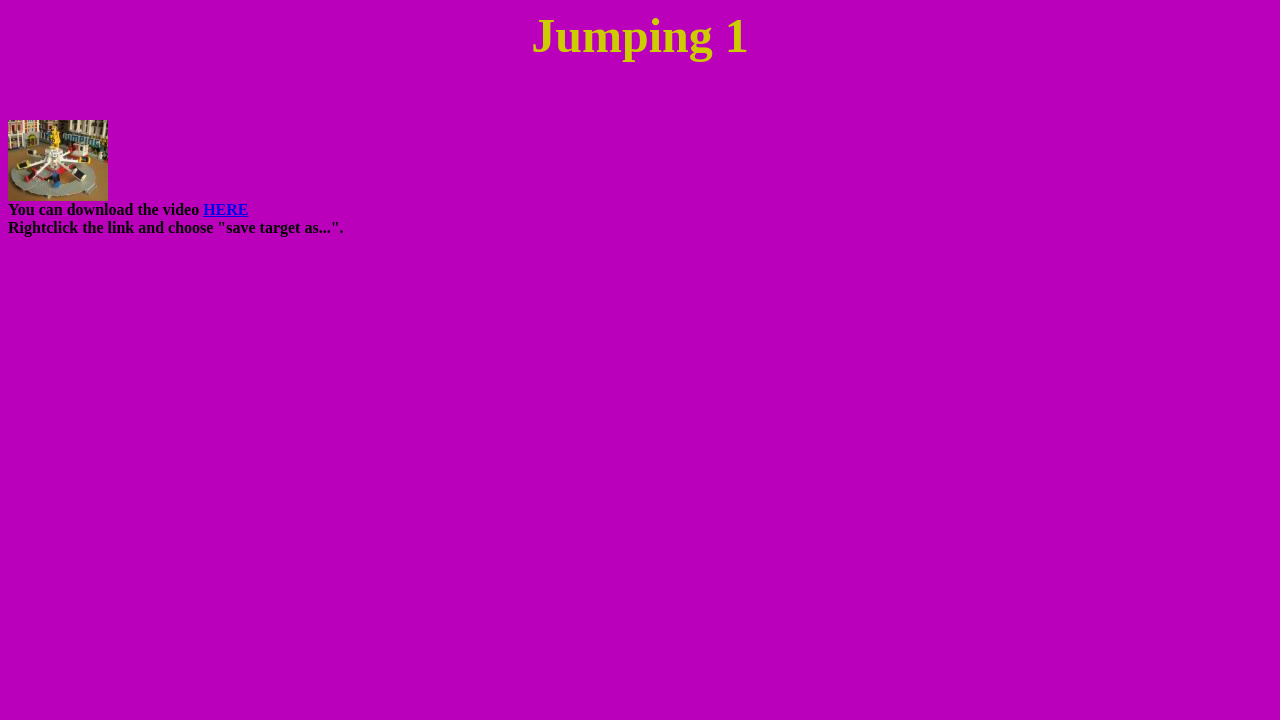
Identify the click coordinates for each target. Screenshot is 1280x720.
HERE (225, 209)
